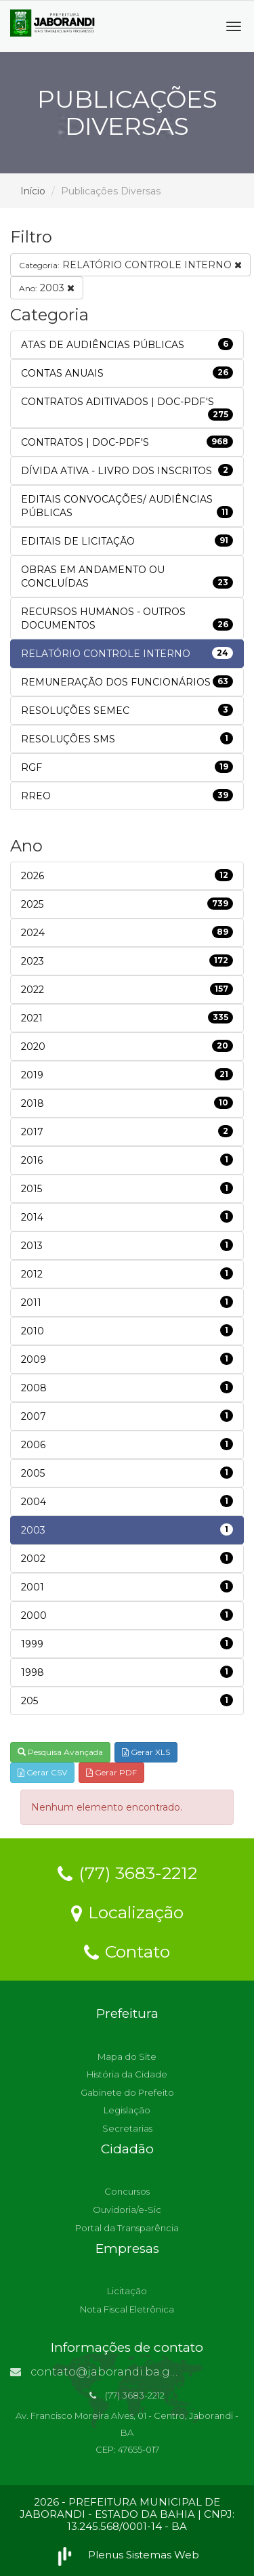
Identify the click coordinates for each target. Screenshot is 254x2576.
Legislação (127, 2110)
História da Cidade (127, 2074)
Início (32, 191)
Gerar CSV (42, 1772)
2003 (47, 288)
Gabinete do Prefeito (127, 2092)
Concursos (127, 2191)
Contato (127, 1950)
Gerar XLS (146, 1752)
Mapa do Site (127, 2056)
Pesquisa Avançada (60, 1752)
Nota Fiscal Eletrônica (127, 2309)
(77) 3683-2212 (127, 1872)
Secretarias (127, 2128)
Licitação (127, 2290)
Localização (127, 1911)
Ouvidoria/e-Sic (127, 2209)
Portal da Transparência (127, 2227)
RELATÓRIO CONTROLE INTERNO (130, 265)
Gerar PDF (111, 1772)
